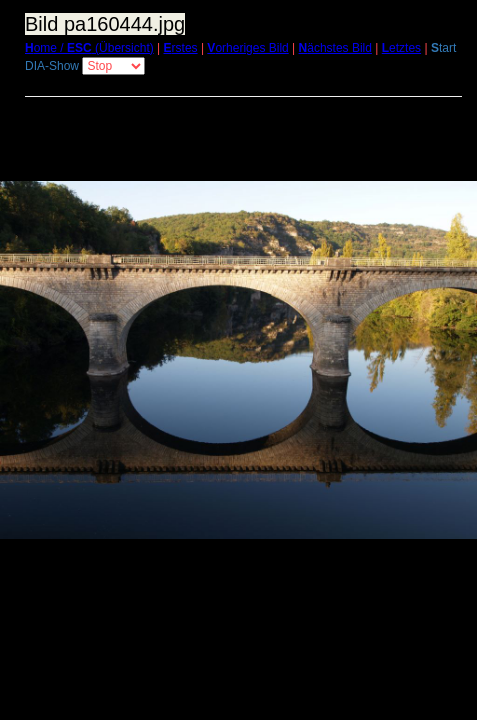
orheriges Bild (247, 48)
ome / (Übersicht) (89, 48)
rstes (181, 48)
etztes (401, 48)
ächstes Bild (335, 48)
